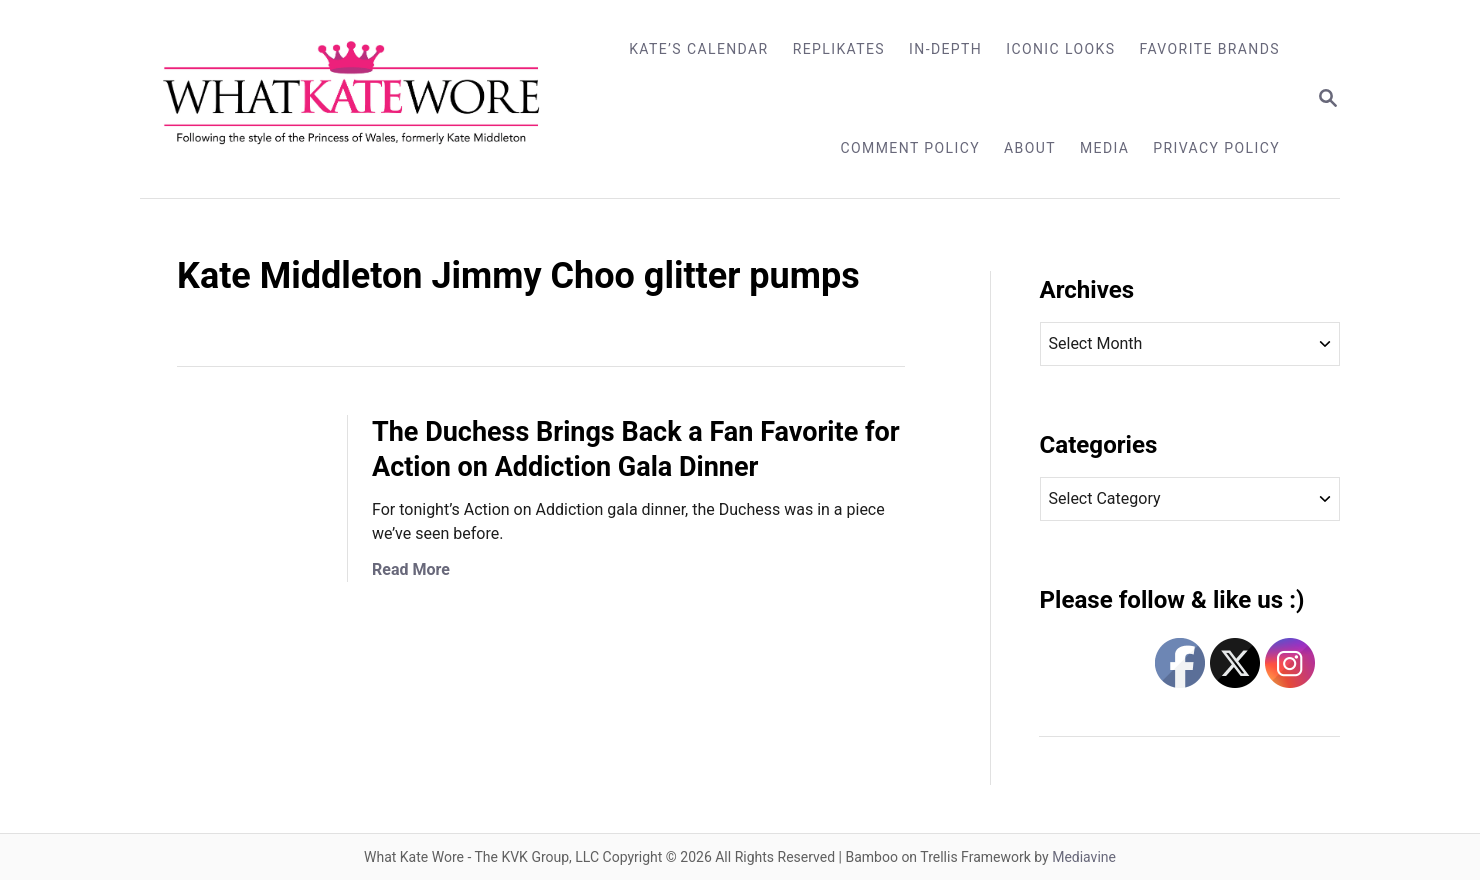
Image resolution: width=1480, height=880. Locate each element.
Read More (411, 569)
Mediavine (1084, 857)
